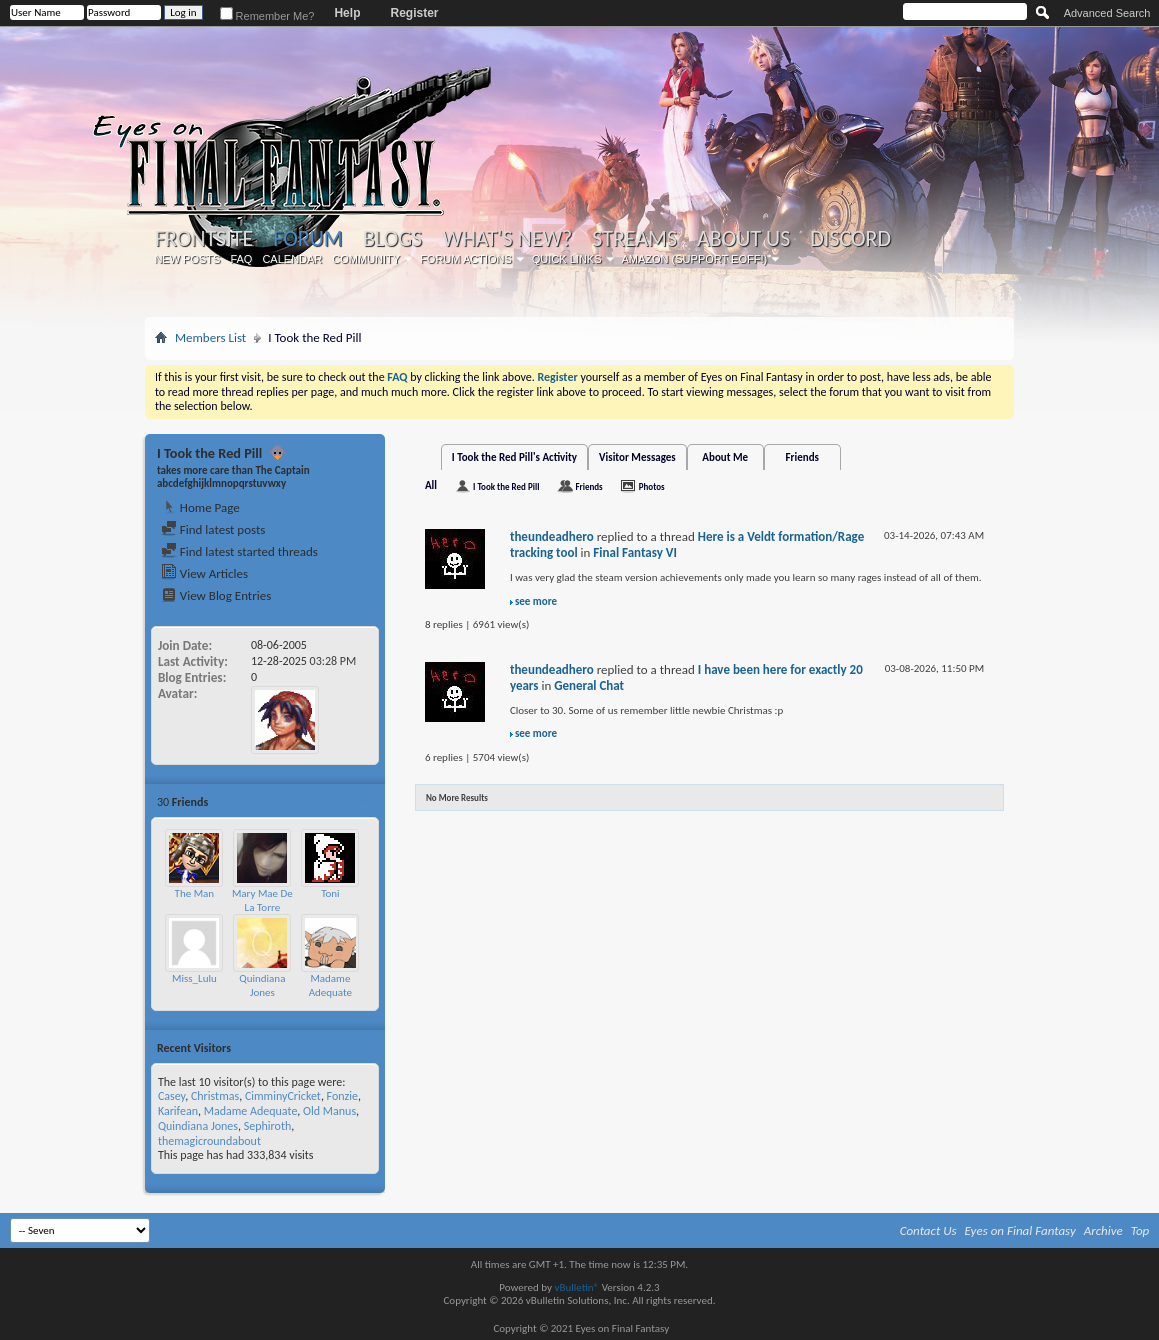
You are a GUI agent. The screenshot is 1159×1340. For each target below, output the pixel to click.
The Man (195, 893)
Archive (1103, 1230)
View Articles (204, 573)
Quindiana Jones (262, 985)
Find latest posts (213, 529)
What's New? (508, 239)
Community (366, 259)
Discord (850, 239)
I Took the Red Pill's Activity (514, 457)
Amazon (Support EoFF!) (695, 259)
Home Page (200, 507)
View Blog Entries (216, 595)
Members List (210, 337)
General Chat (589, 685)
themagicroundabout (209, 1141)
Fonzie (342, 1096)
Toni (330, 893)
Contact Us (928, 1230)
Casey (171, 1096)
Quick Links (567, 259)
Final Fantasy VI (635, 552)
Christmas (215, 1096)
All (431, 485)
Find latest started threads (239, 551)
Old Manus (329, 1111)
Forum (307, 238)
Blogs (392, 239)
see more (536, 601)
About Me (725, 457)
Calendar (292, 259)
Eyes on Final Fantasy (1020, 1230)
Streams (634, 239)
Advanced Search (1107, 13)
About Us (743, 239)
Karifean (178, 1111)
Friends (802, 457)
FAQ (241, 259)
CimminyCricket (283, 1096)
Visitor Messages (637, 457)
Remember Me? (267, 16)
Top (1140, 1230)
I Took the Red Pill (506, 486)
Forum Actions (466, 259)
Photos (652, 486)
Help (347, 13)
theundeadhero (552, 536)
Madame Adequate (330, 985)
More (360, 801)
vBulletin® (576, 1287)
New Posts (187, 259)
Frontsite (204, 239)
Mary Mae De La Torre (262, 900)
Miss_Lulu (194, 978)
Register (414, 13)
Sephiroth (268, 1126)
